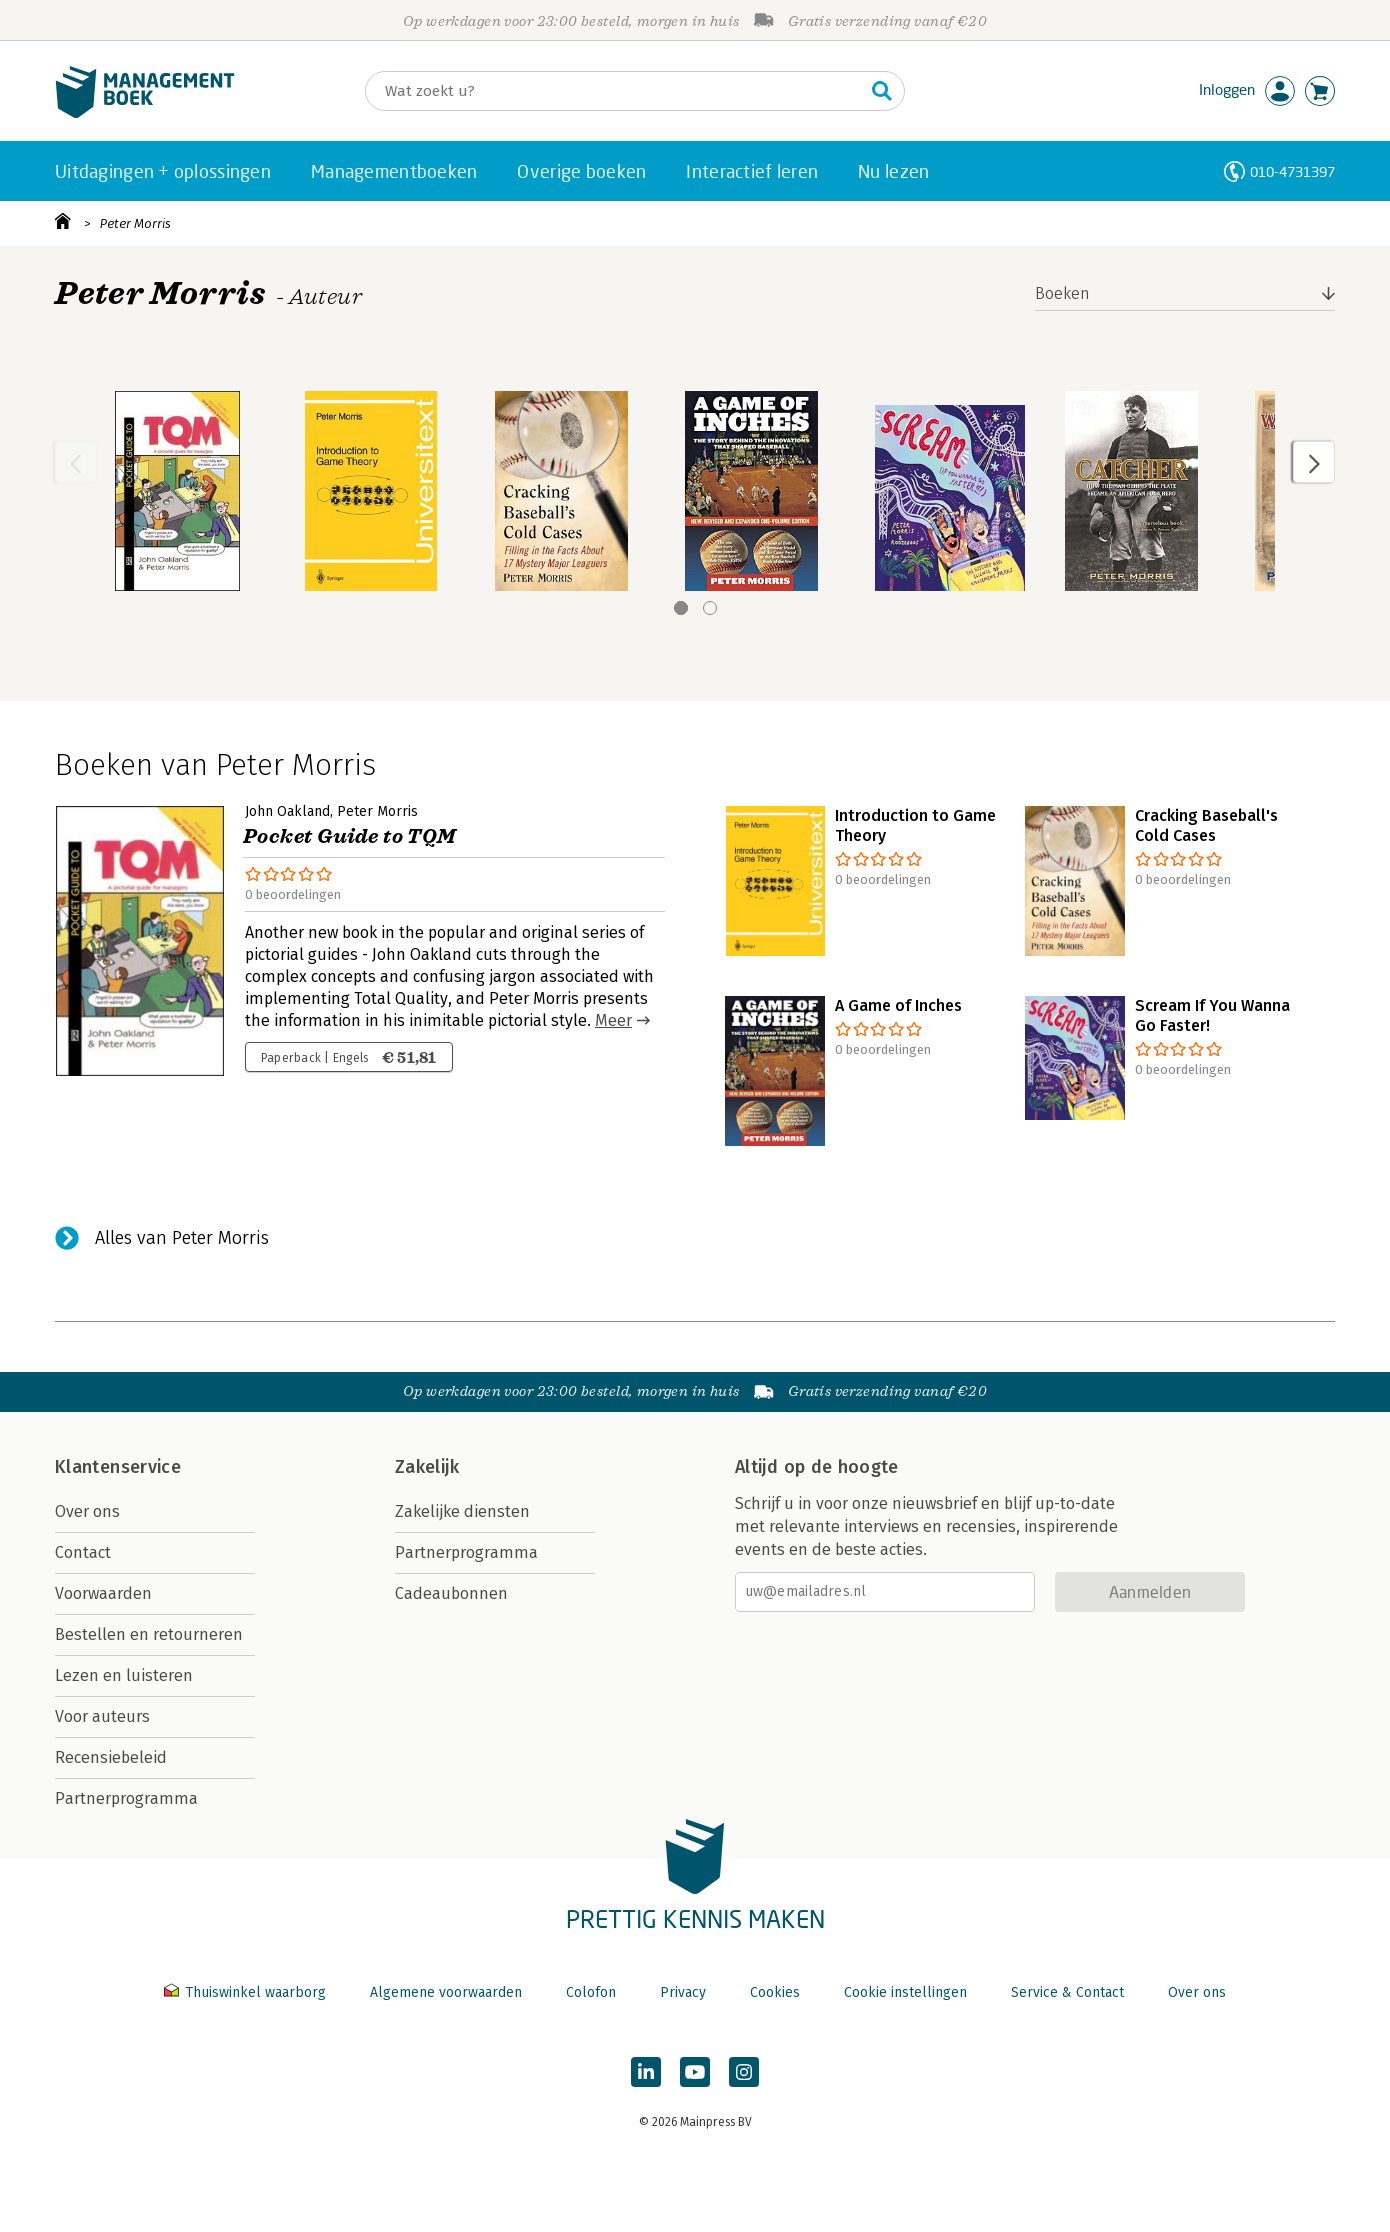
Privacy (683, 1992)
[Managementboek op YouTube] (695, 2072)
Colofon (591, 1992)
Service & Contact (1067, 1992)
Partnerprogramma (126, 1798)
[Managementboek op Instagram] (744, 2072)
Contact (83, 1552)
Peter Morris (135, 223)
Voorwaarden (103, 1593)
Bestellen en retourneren (149, 1634)
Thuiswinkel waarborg (247, 1992)
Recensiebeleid (111, 1757)
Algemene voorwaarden (446, 1992)
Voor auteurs (102, 1716)
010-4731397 (1292, 171)
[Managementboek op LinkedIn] (646, 2072)
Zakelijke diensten (462, 1511)
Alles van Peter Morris (182, 1238)
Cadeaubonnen (451, 1593)
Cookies (775, 1992)
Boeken (1062, 293)
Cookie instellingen (905, 1992)
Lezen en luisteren (124, 1675)
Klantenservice (118, 1467)
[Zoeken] (615, 91)
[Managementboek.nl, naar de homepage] (145, 113)
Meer (613, 1020)
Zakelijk (427, 1467)
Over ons (87, 1511)
